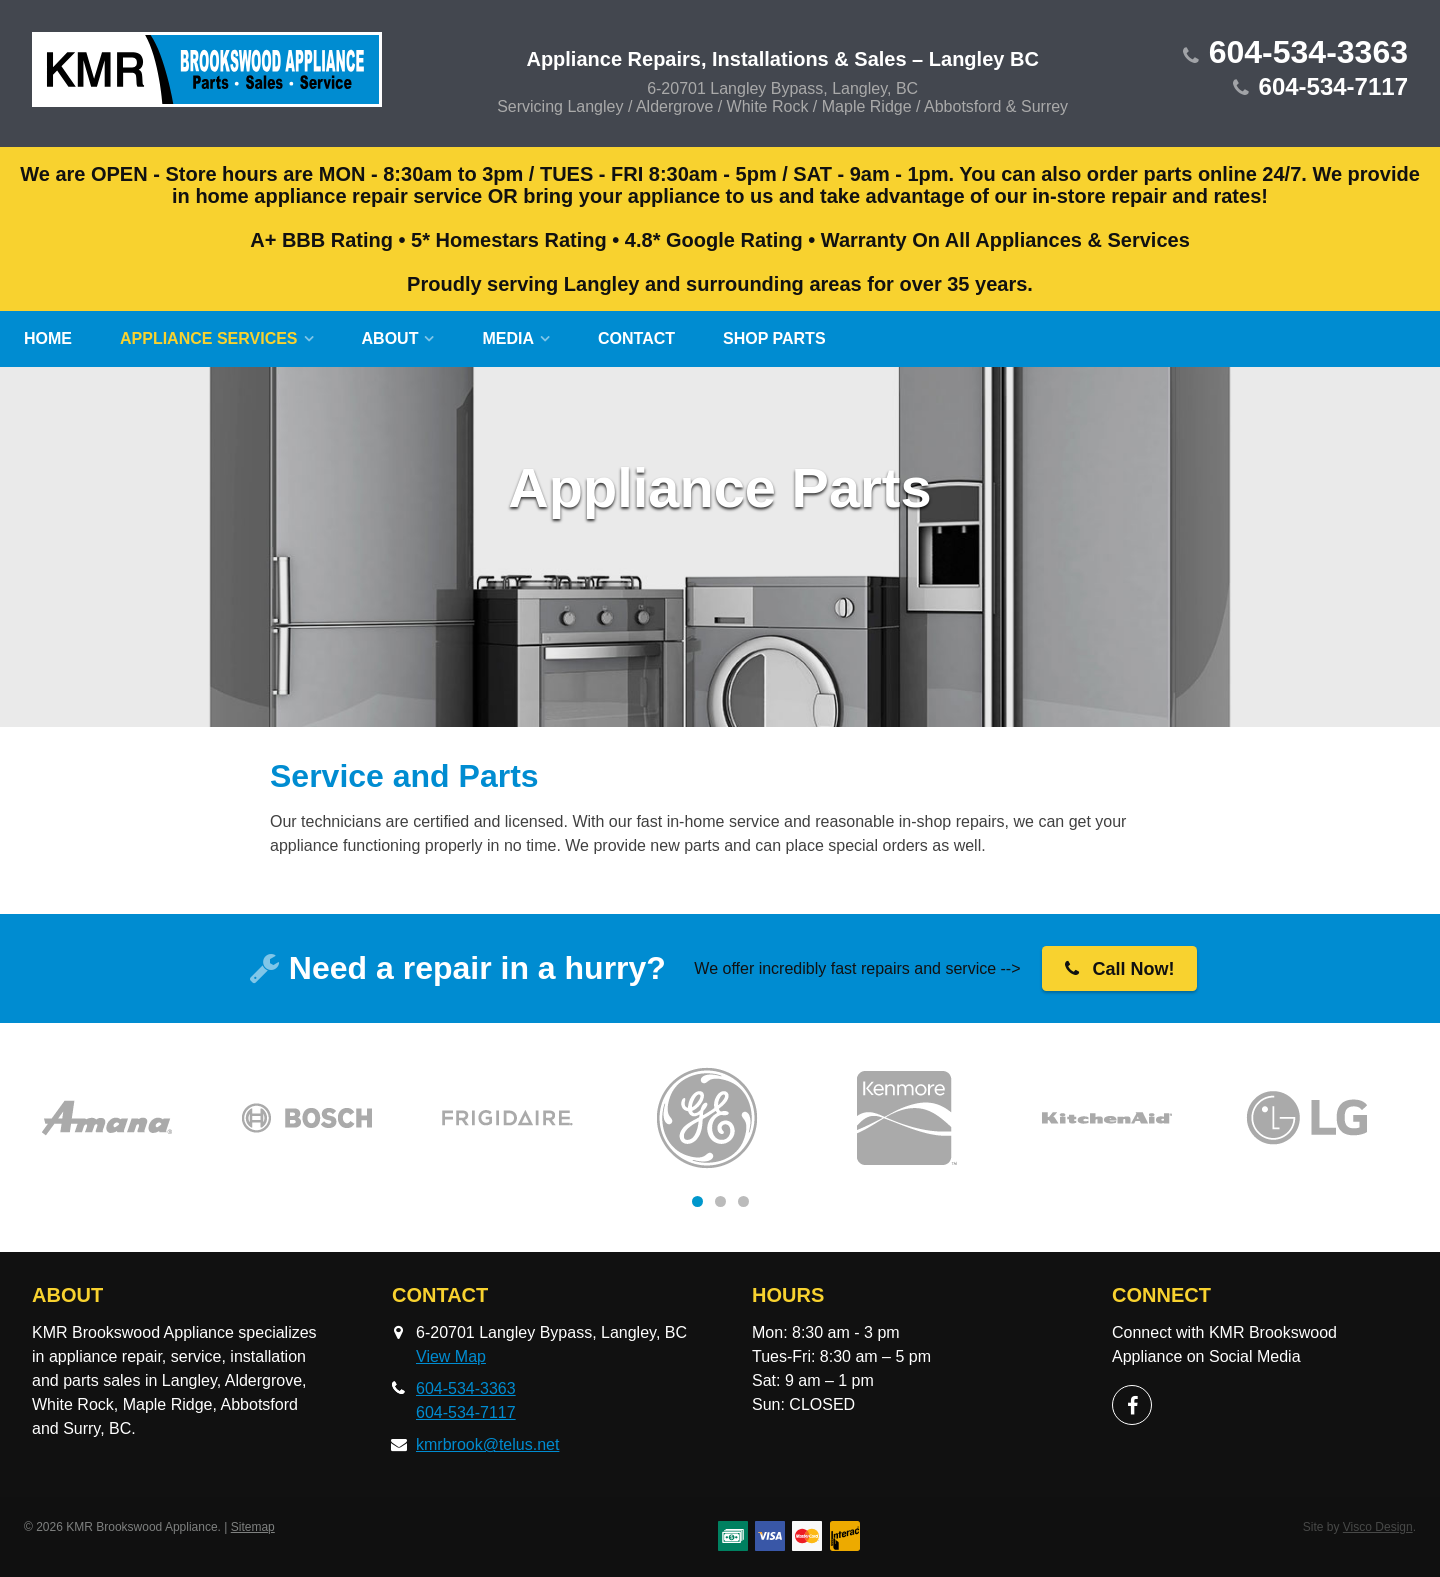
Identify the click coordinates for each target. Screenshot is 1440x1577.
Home (48, 338)
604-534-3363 (1308, 52)
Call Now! (1120, 969)
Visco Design (1378, 1527)
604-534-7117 (1333, 86)
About (390, 338)
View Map (451, 1356)
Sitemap (253, 1527)
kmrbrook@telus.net (487, 1444)
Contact (636, 338)
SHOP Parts (774, 338)
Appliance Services (209, 338)
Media (508, 338)
